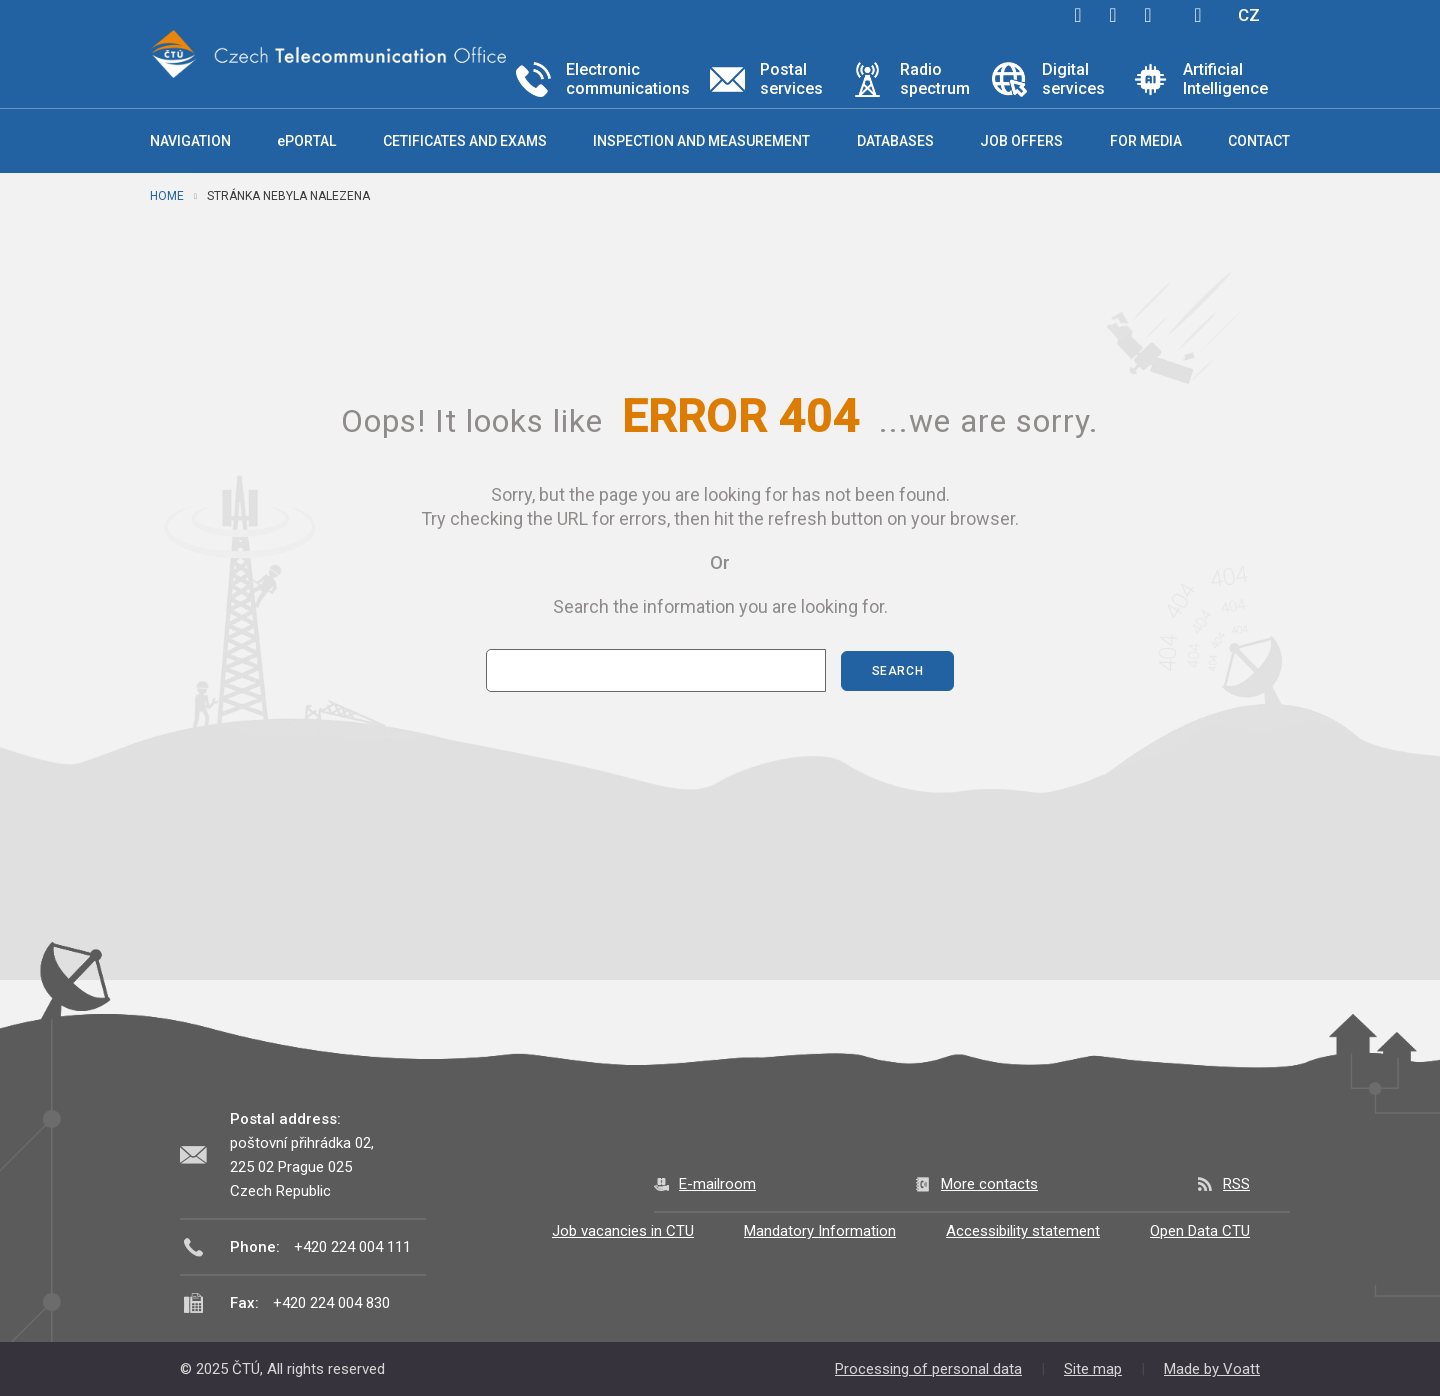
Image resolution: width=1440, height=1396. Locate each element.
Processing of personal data (928, 1369)
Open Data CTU (1200, 1231)
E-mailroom (717, 1184)
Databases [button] (895, 141)
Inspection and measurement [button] (701, 141)
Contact (1259, 141)
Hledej (1198, 15)
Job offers (1021, 141)
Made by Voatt (1212, 1369)
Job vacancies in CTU (623, 1231)
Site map (1093, 1369)
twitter (1113, 15)
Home (167, 196)
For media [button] (1146, 141)
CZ (1249, 15)
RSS (1236, 1184)
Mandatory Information (820, 1231)
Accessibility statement (1023, 1231)
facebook (1078, 15)
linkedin (1148, 15)
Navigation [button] (190, 141)
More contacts (989, 1184)
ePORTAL (306, 141)
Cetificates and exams (465, 141)
